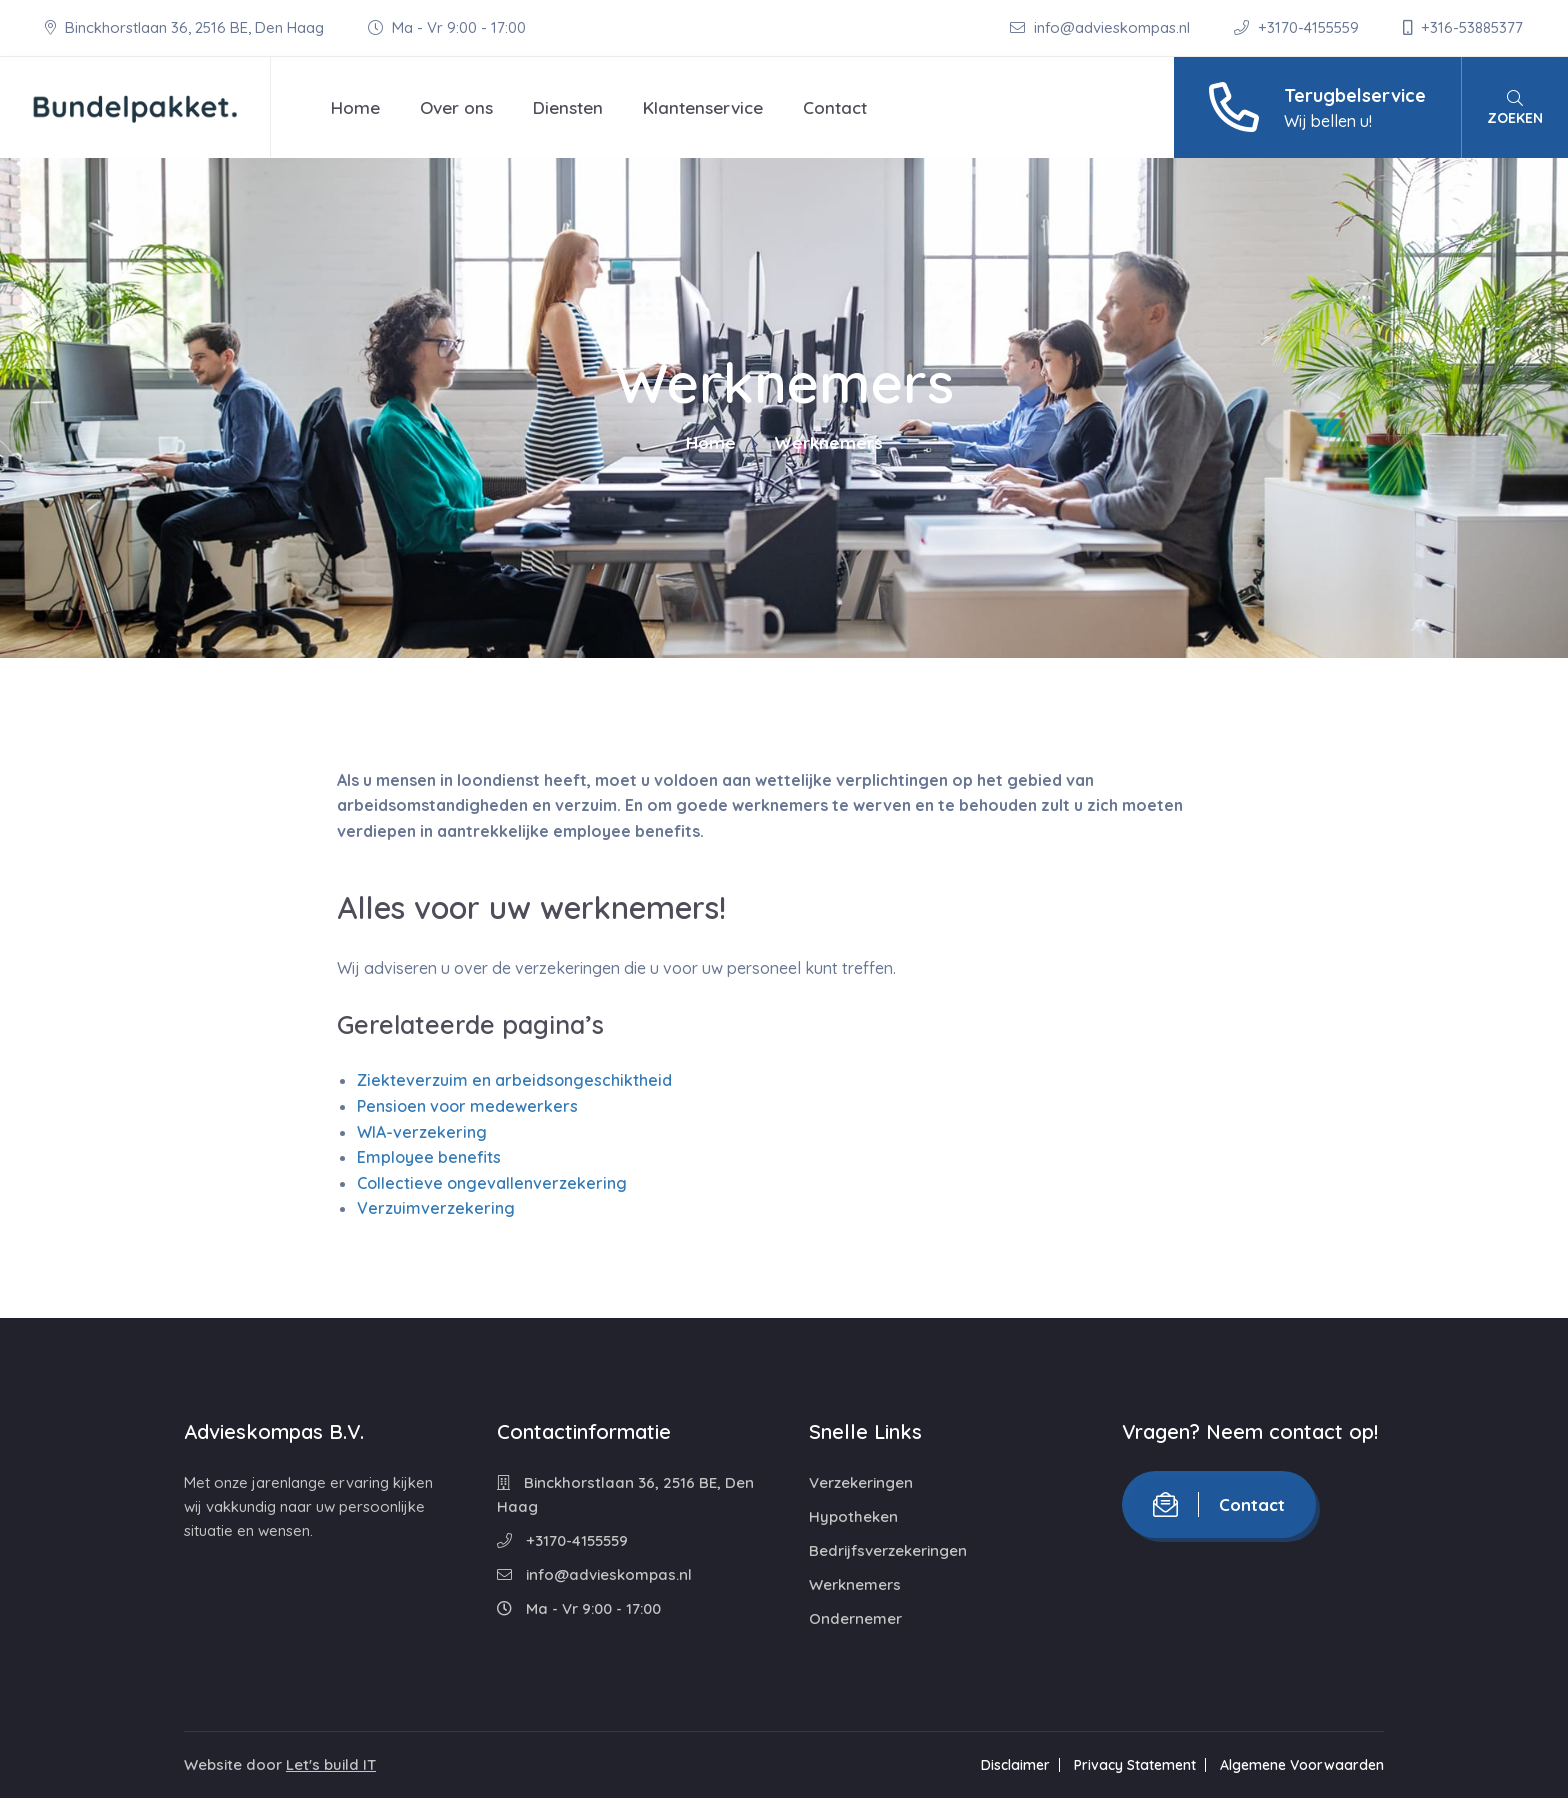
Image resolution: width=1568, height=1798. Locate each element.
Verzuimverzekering (436, 1208)
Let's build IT (331, 1764)
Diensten (568, 107)
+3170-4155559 (1298, 27)
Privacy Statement (1135, 1765)
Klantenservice (703, 107)
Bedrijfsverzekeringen (888, 1550)
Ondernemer (855, 1618)
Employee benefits (429, 1157)
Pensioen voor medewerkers (467, 1106)
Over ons (456, 107)
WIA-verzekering (422, 1132)
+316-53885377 (1463, 27)
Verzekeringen (861, 1482)
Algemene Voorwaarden (1302, 1765)
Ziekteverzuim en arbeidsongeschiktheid (514, 1080)
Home (355, 107)
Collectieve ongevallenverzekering (492, 1183)
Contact (835, 107)
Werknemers (855, 1584)
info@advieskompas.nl (1102, 27)
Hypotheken (853, 1516)
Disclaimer (1015, 1765)
